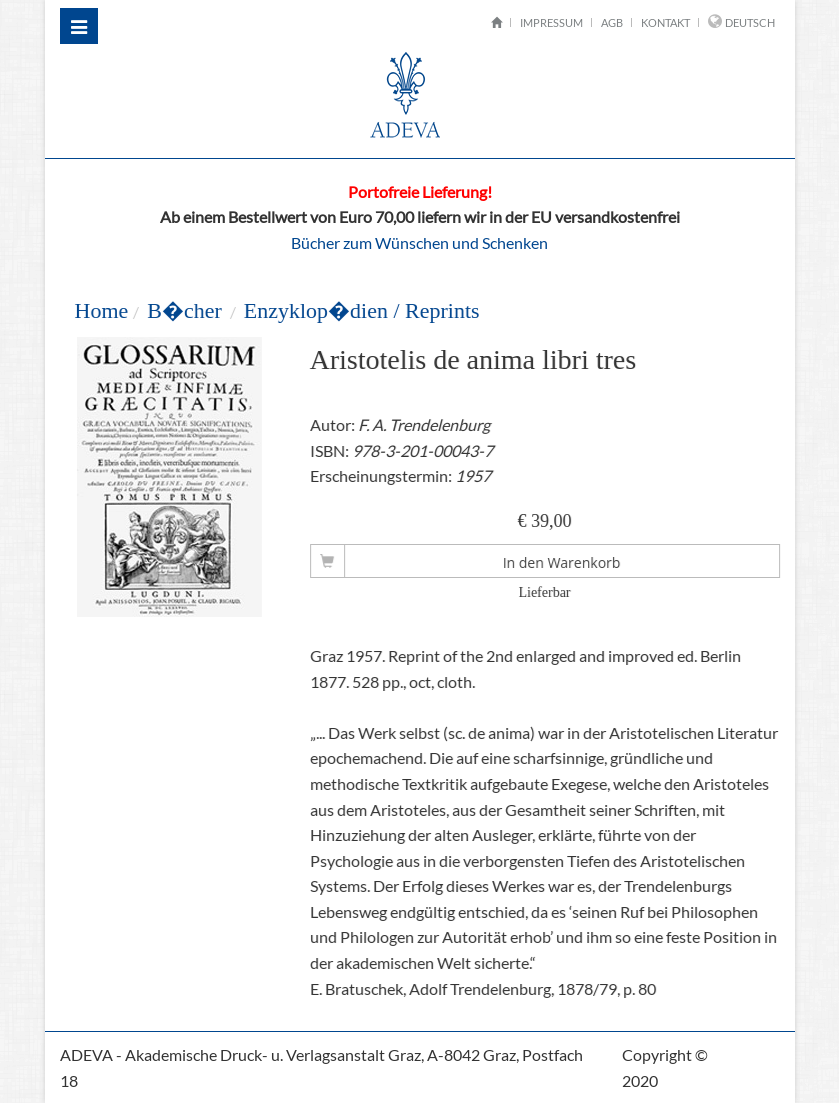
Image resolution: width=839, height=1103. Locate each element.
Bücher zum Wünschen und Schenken (419, 242)
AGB (612, 22)
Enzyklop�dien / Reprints (362, 310)
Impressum (551, 22)
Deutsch (750, 22)
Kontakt (665, 22)
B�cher (184, 310)
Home (101, 310)
